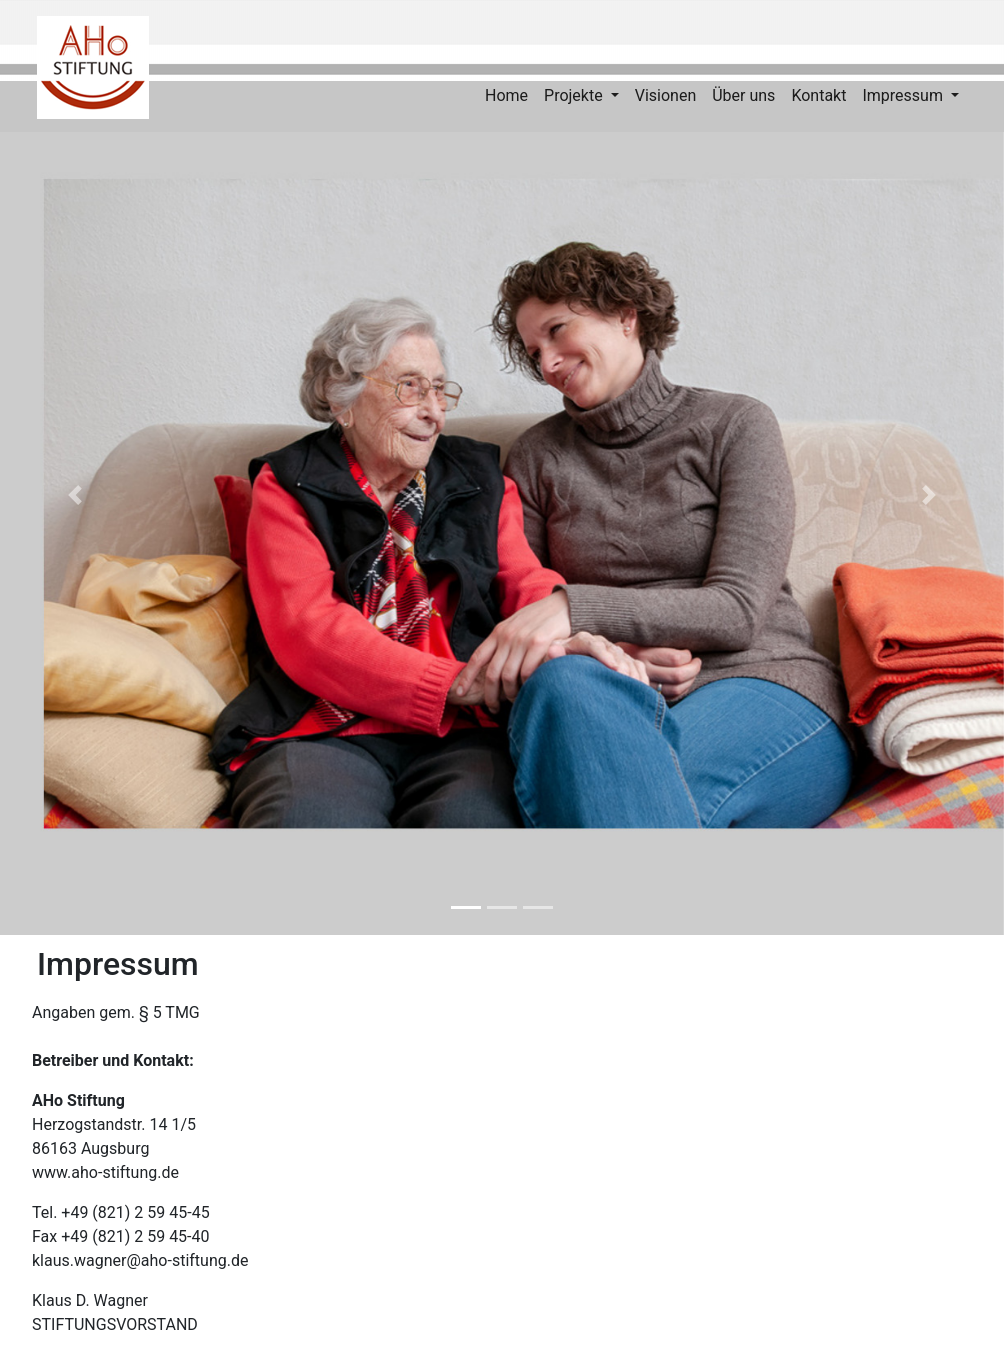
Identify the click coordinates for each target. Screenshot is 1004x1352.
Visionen (666, 95)
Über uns (743, 95)
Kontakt (818, 95)
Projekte (575, 95)
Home (506, 95)
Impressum (904, 95)
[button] (75, 495)
